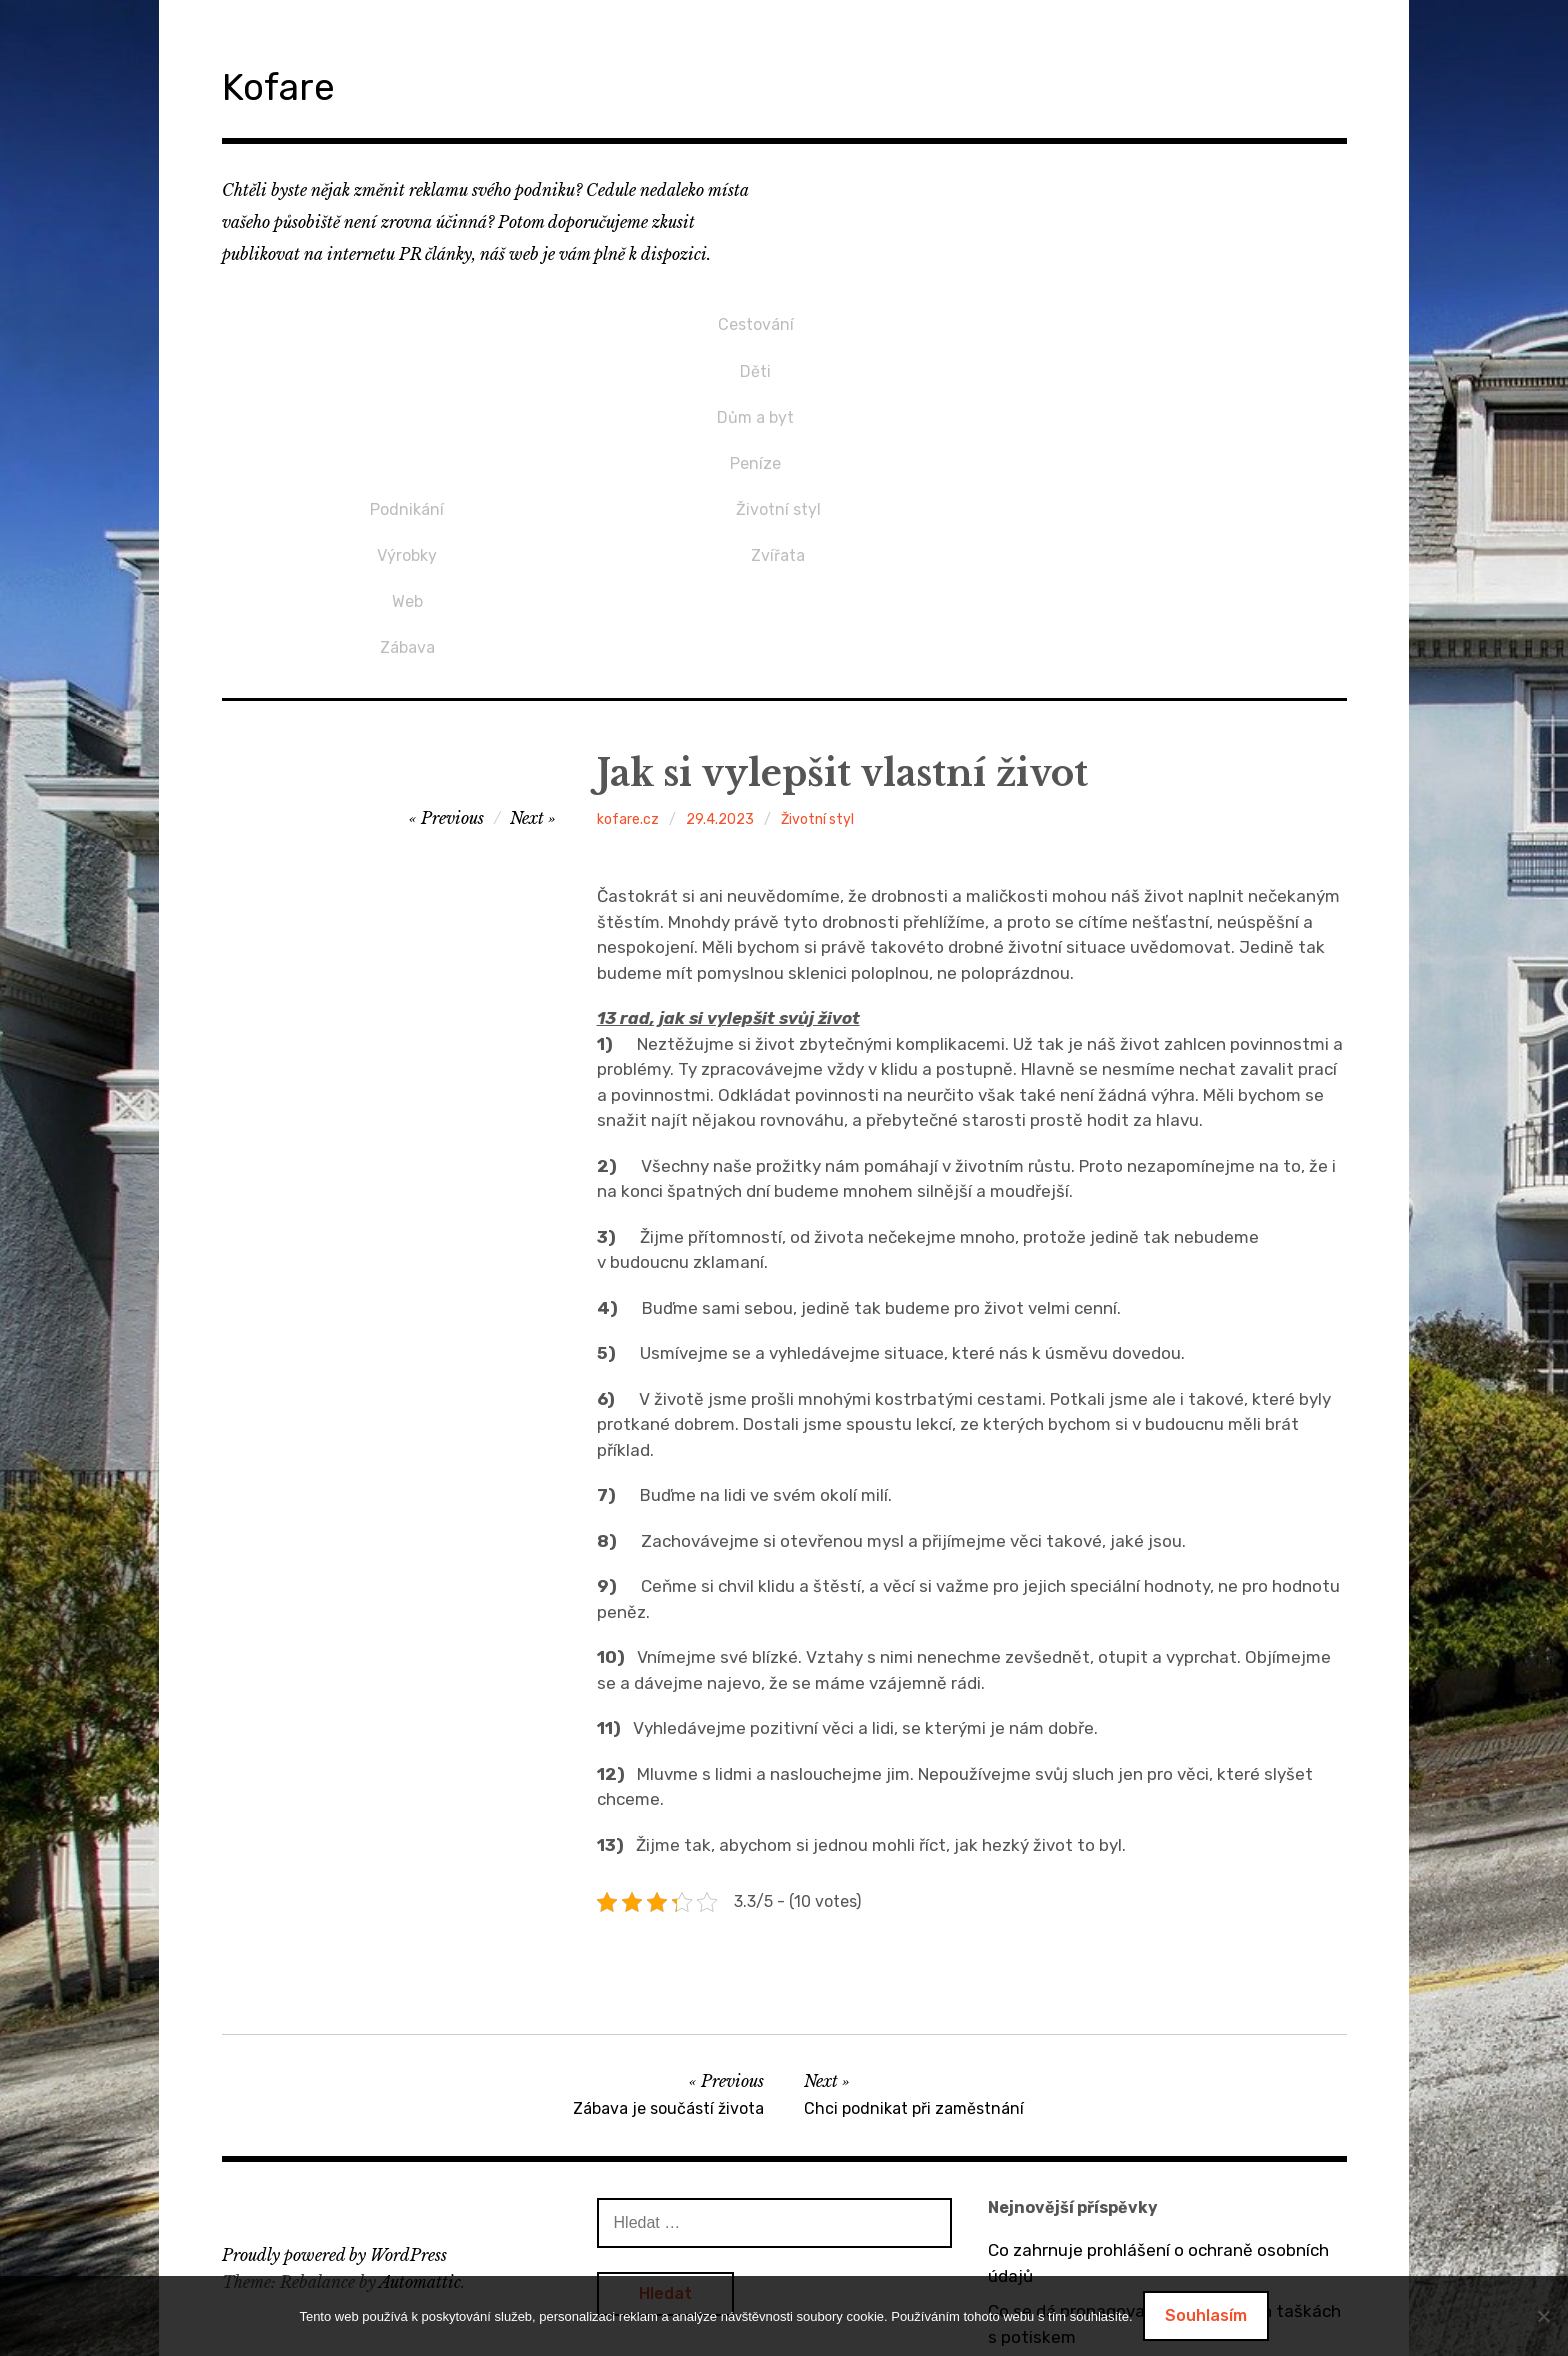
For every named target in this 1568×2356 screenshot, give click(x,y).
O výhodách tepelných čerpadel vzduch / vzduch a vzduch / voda (1149, 2163)
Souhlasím (1206, 2315)
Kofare (296, 83)
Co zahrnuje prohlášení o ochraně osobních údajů (1158, 2041)
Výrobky (778, 351)
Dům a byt (407, 385)
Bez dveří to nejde (1060, 2211)
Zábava (778, 418)
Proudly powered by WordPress (334, 2033)
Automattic (420, 2060)
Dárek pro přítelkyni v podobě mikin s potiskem (1133, 2260)
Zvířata (1150, 351)
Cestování (407, 318)
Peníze (407, 418)
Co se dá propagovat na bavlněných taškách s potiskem (1164, 2102)
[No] (1543, 2316)
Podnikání (778, 318)
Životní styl (1149, 318)
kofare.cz (628, 597)
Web (778, 385)
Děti (407, 351)
